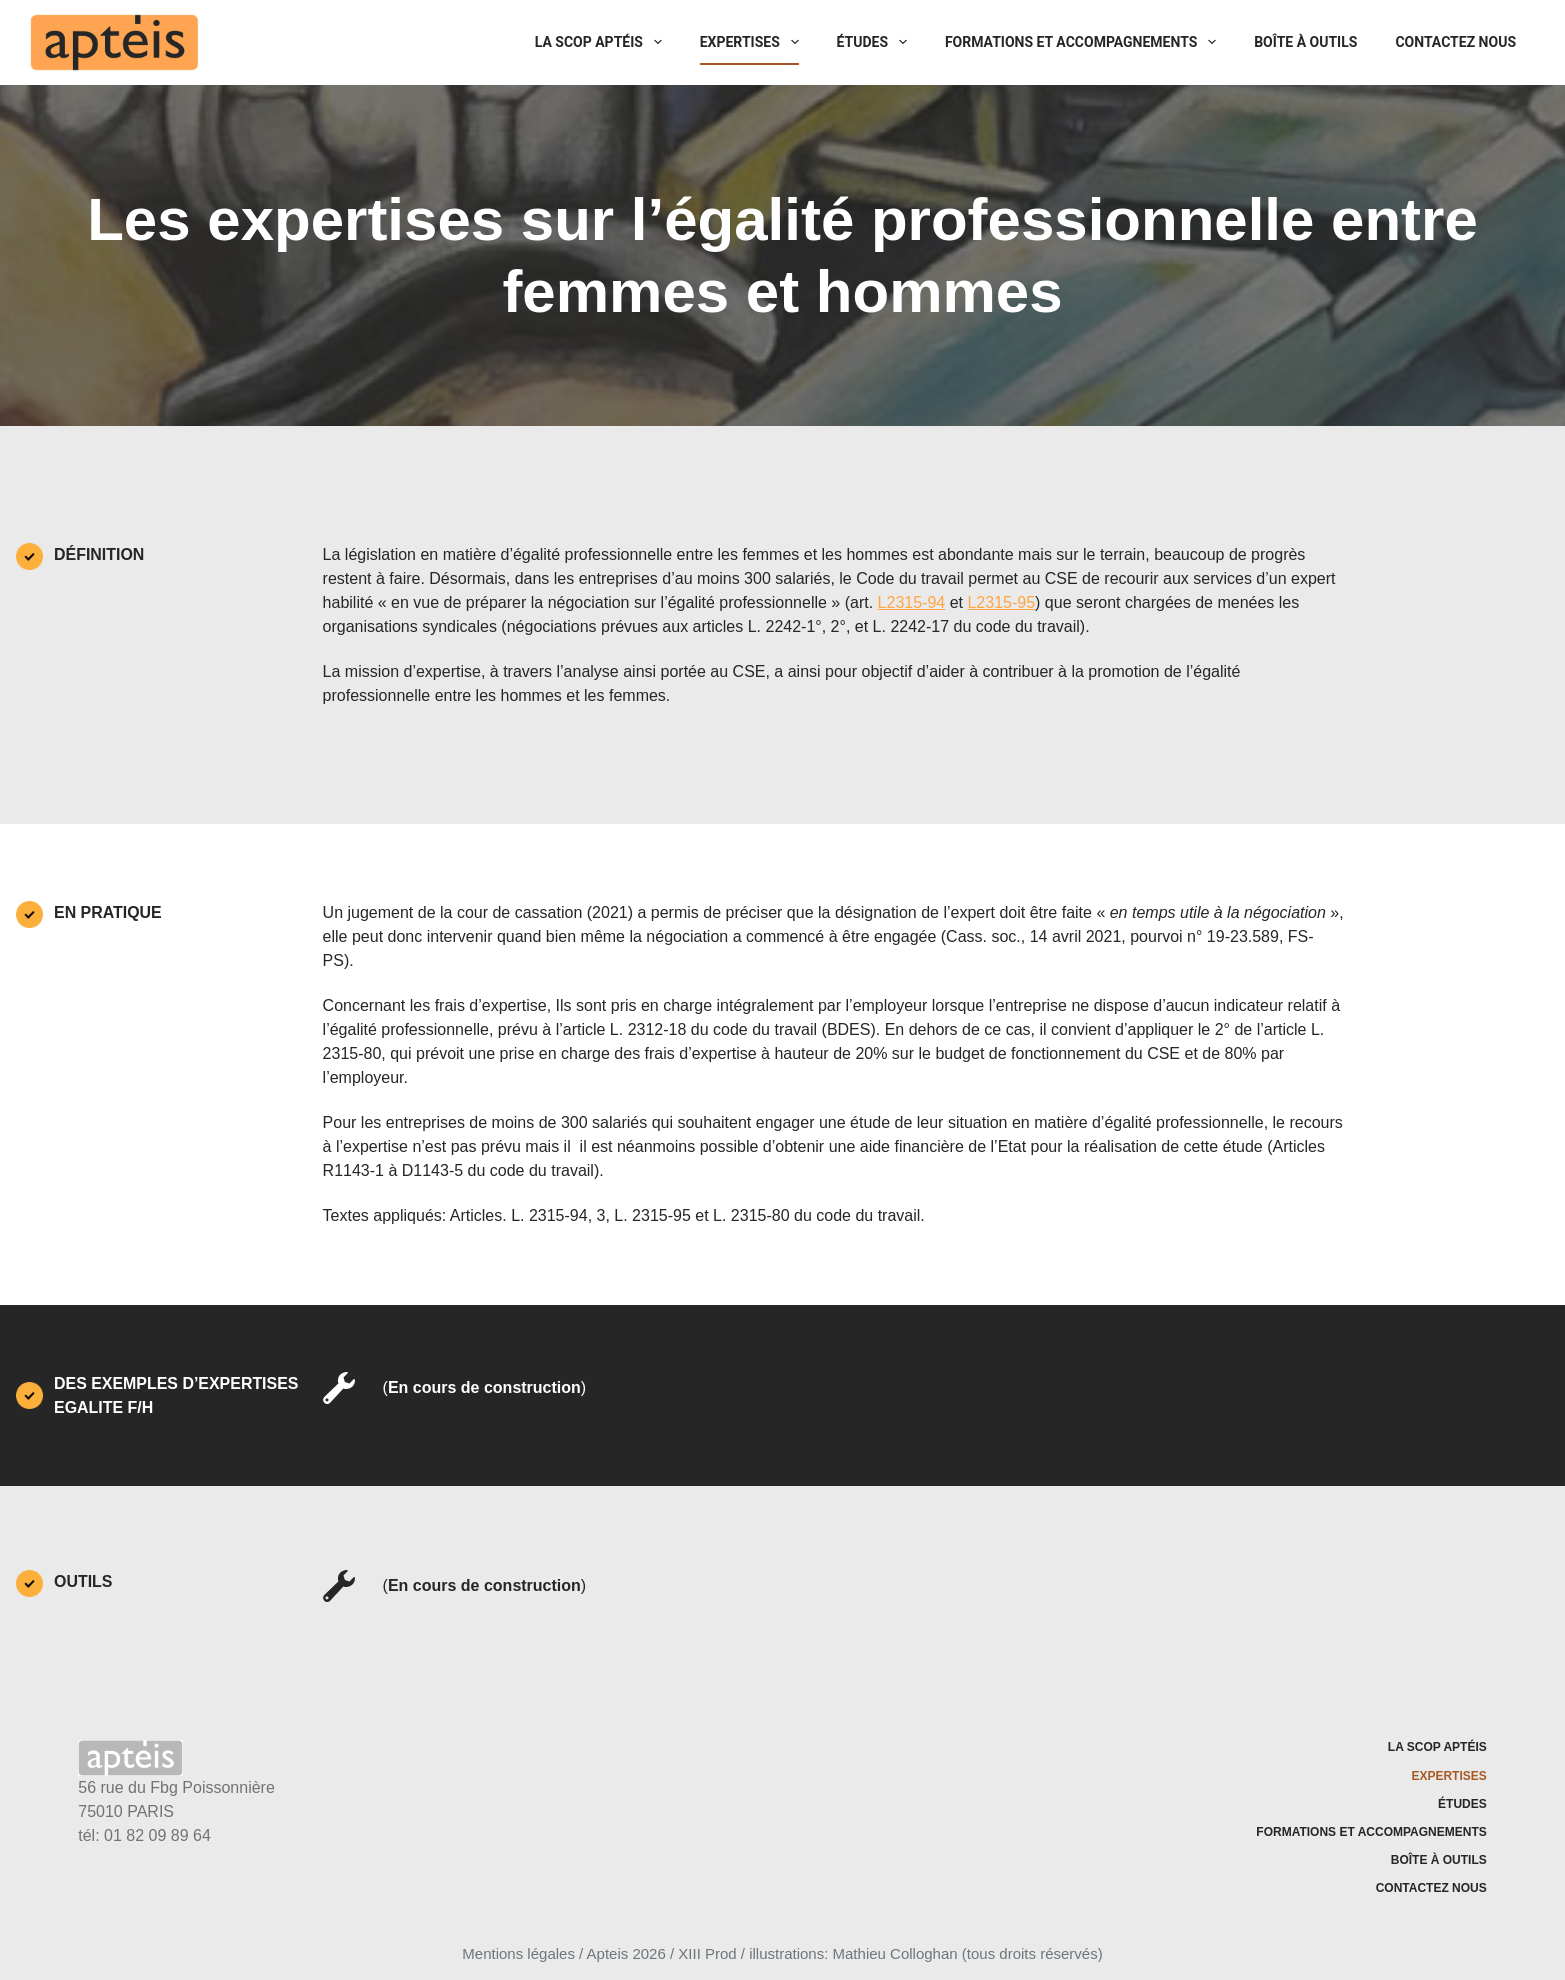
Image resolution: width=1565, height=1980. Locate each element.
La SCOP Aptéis (602, 42)
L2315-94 (912, 602)
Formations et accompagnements (1084, 42)
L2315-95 (1001, 602)
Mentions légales (518, 1953)
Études (876, 42)
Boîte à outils (1305, 42)
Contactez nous (1455, 42)
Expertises (753, 42)
